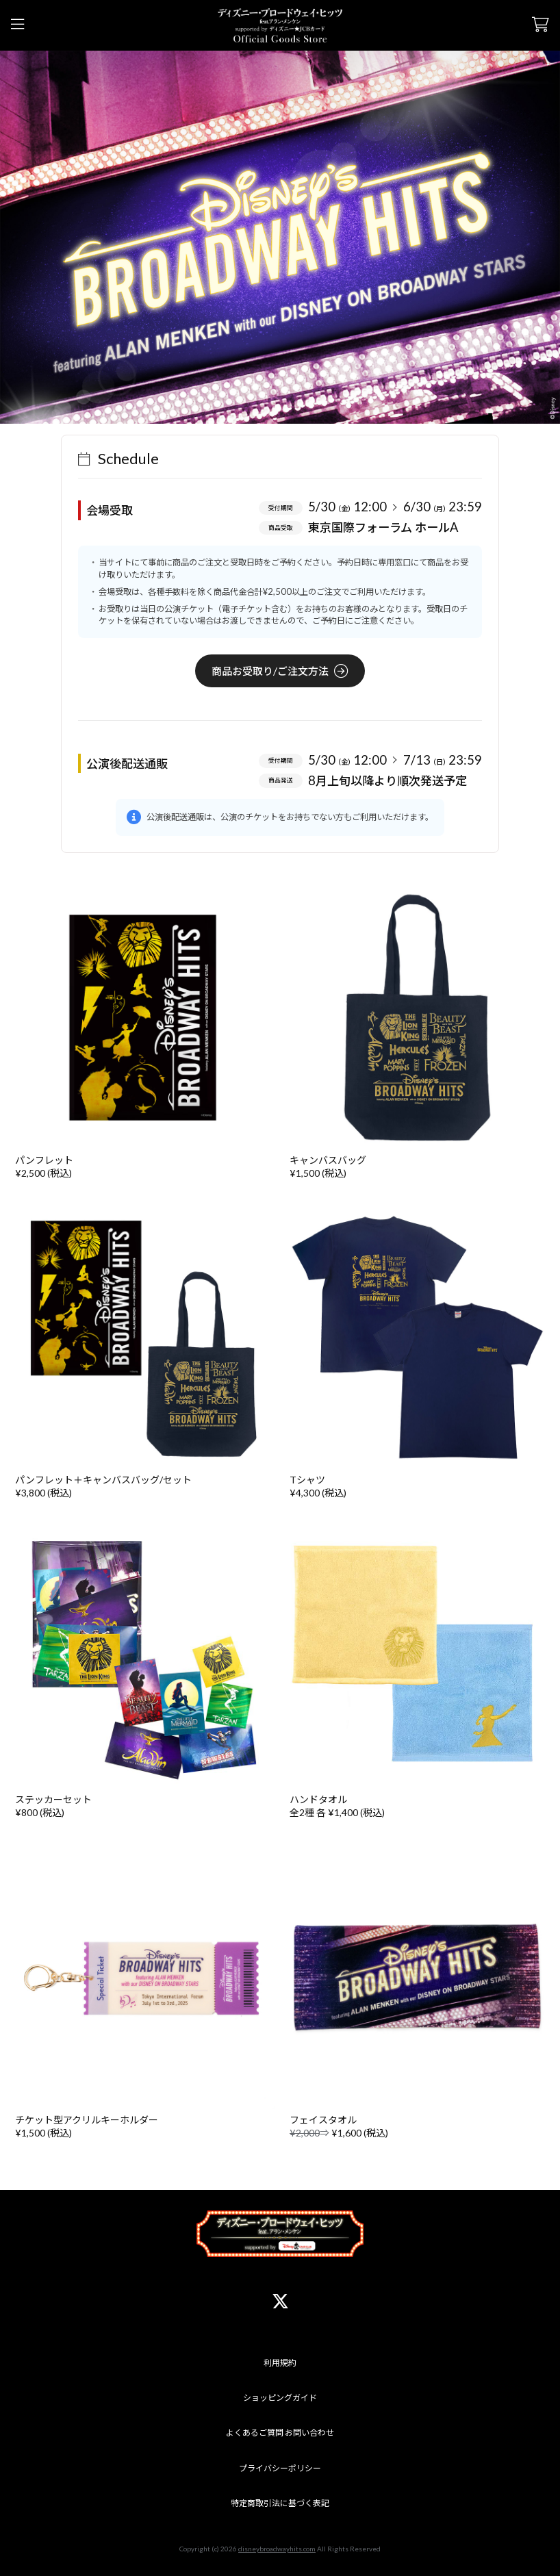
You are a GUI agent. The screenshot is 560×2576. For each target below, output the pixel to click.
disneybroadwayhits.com (277, 2549)
